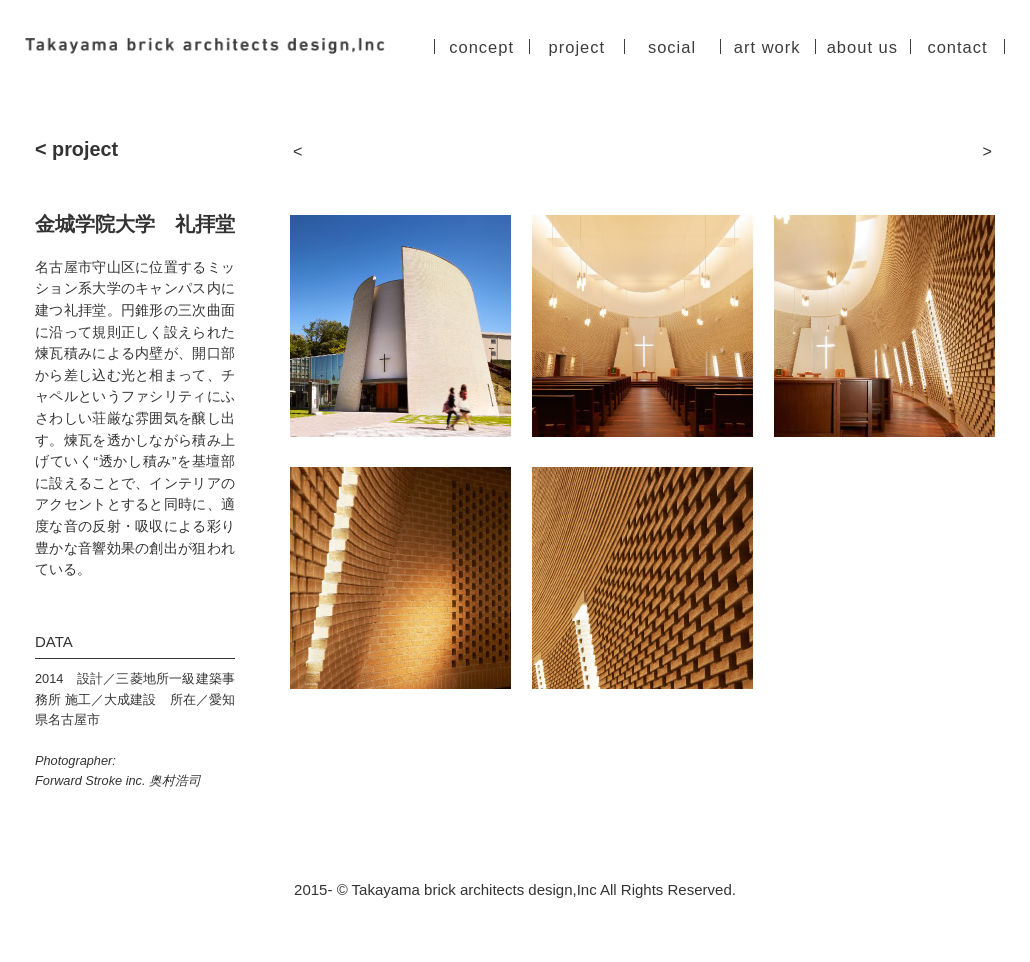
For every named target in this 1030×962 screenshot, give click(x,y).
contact (957, 47)
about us (862, 47)
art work (767, 47)
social (672, 47)
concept (481, 47)
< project (76, 150)
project (577, 47)
